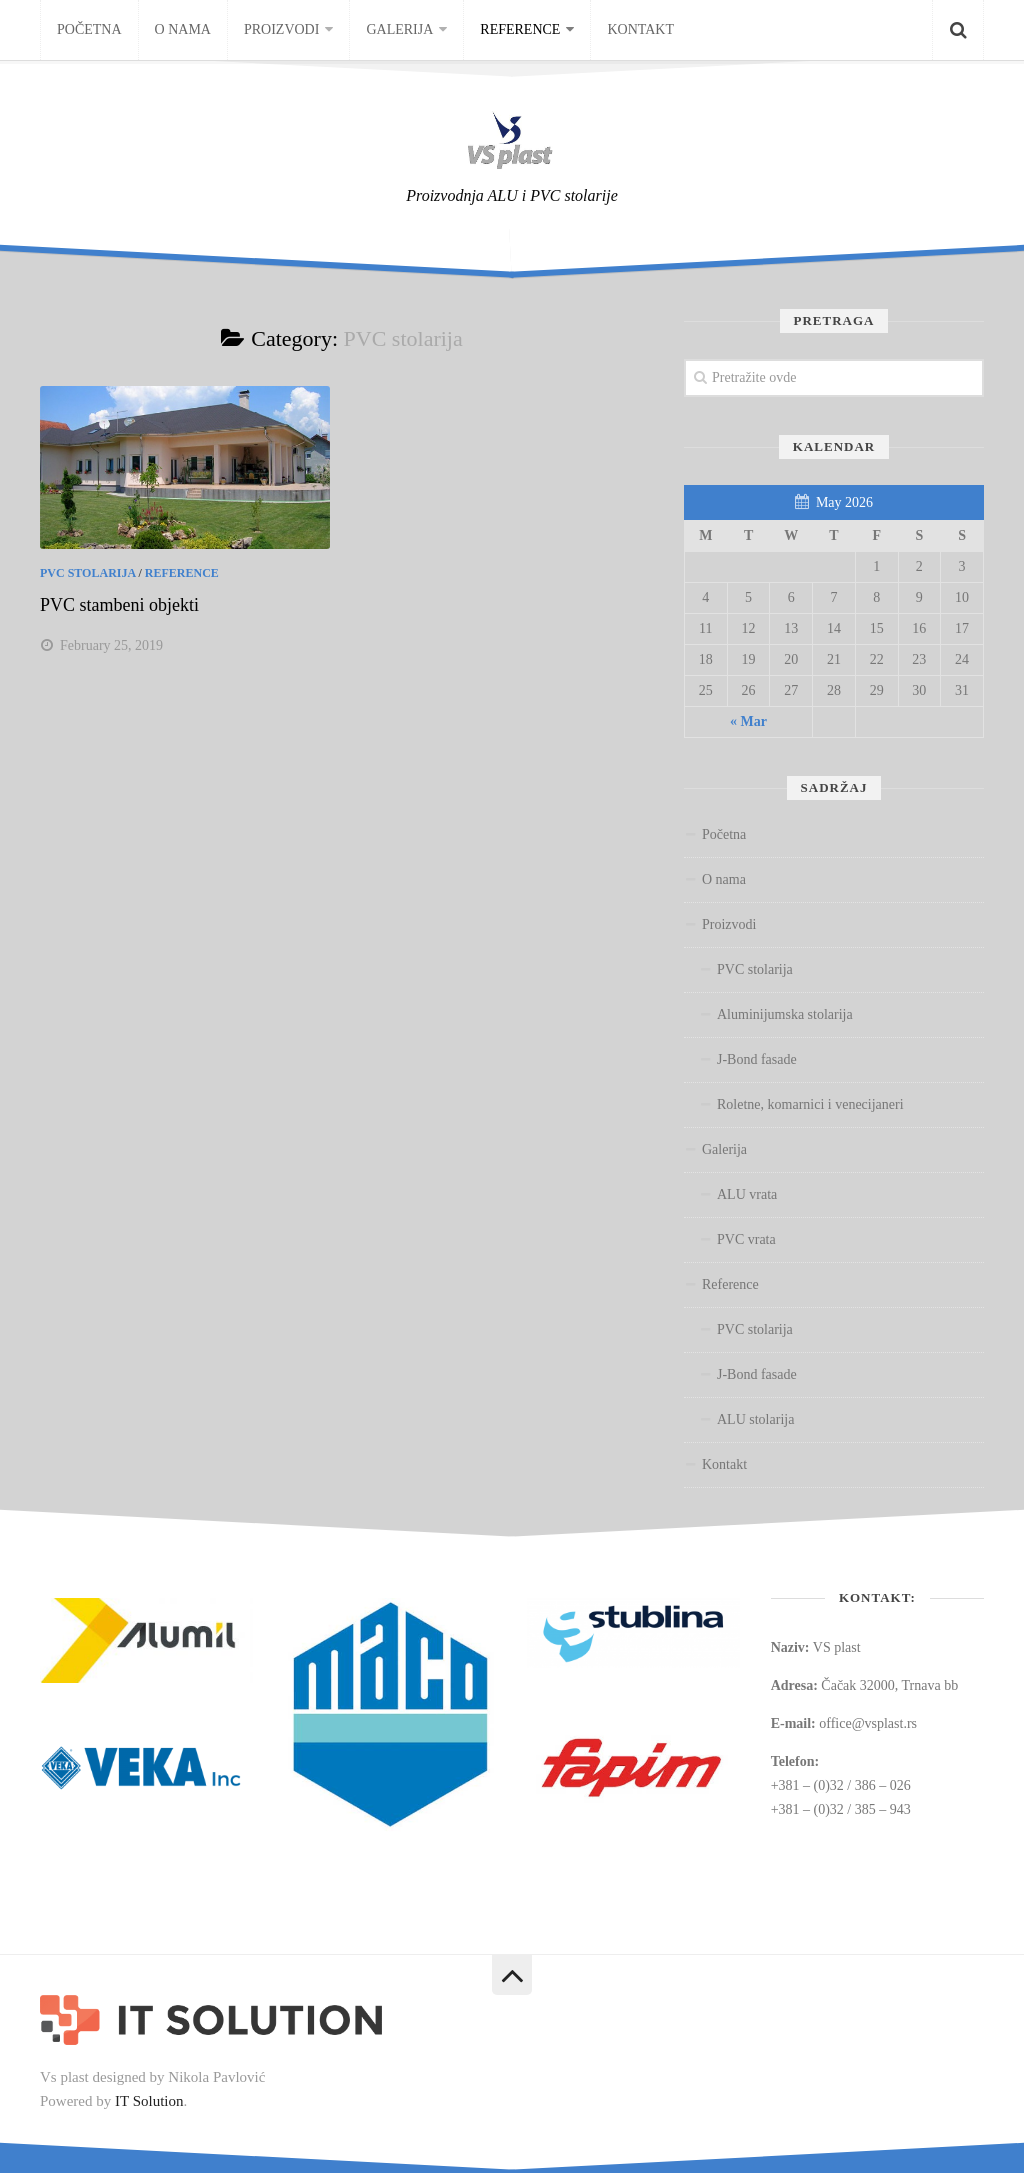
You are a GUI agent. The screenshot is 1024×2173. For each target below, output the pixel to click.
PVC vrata (746, 1239)
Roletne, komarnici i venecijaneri (810, 1104)
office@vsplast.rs (868, 1723)
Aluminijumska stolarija (785, 1014)
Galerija (399, 29)
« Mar (748, 721)
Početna (89, 29)
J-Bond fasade (757, 1059)
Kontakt (640, 29)
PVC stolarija (87, 573)
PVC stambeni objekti (119, 605)
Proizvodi (281, 29)
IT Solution (149, 2101)
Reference (520, 29)
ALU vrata (747, 1194)
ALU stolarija (755, 1419)
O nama (183, 29)
